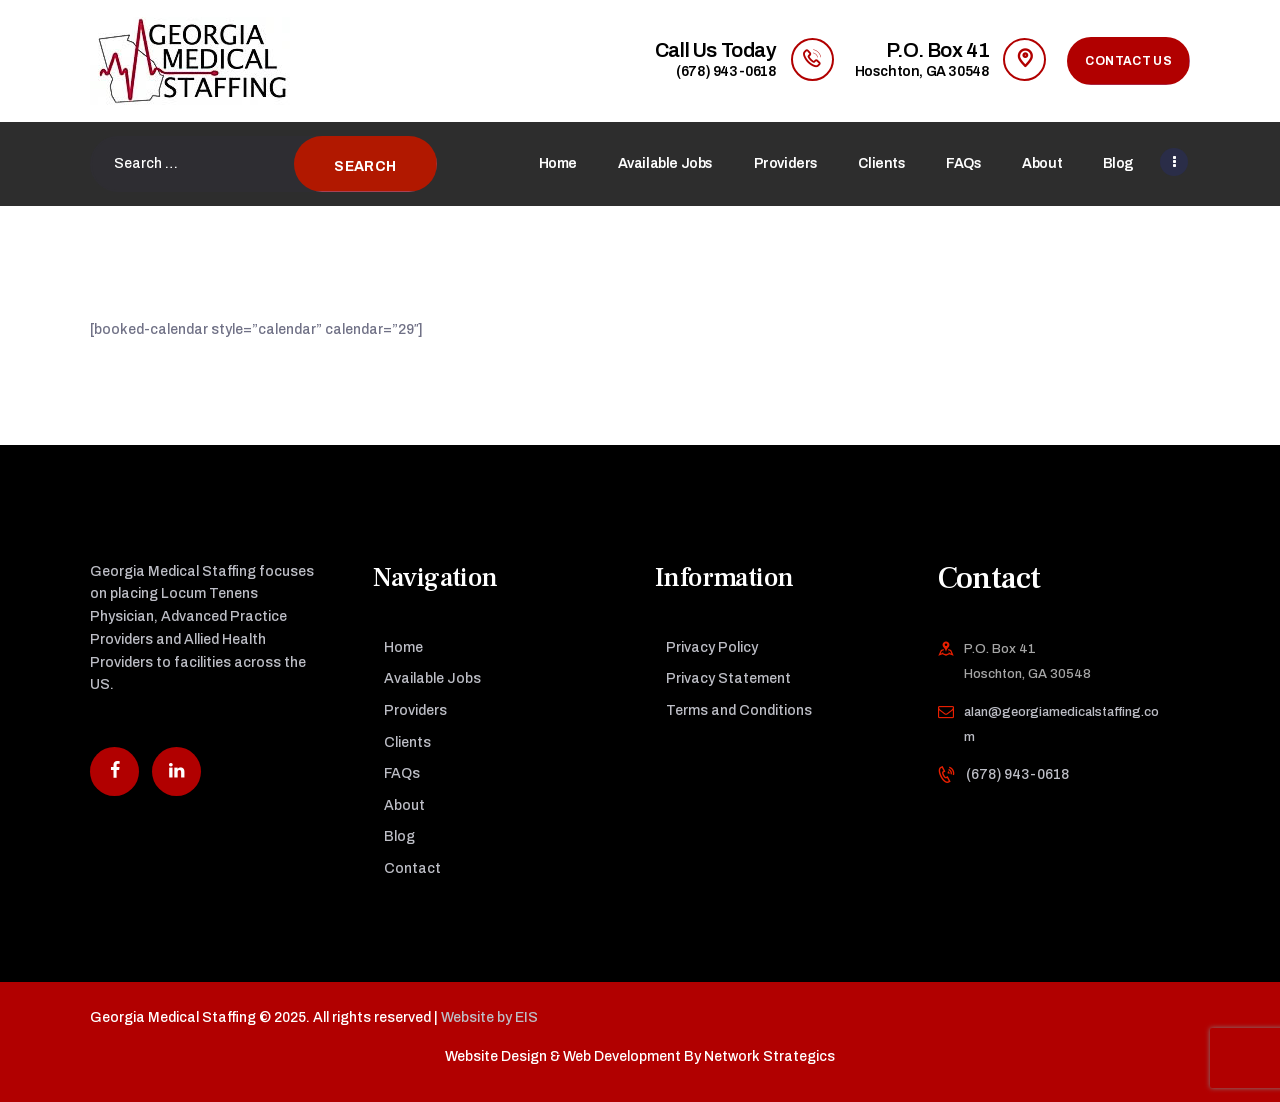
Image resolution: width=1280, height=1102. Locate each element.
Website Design (496, 1056)
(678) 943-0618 (1017, 774)
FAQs (402, 773)
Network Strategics (769, 1056)
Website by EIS (489, 1017)
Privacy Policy (712, 647)
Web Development (622, 1056)
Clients (407, 742)
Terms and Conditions (739, 710)
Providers (415, 710)
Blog (399, 836)
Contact (412, 868)
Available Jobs (432, 678)
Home (403, 647)
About (404, 805)
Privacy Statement (728, 678)
